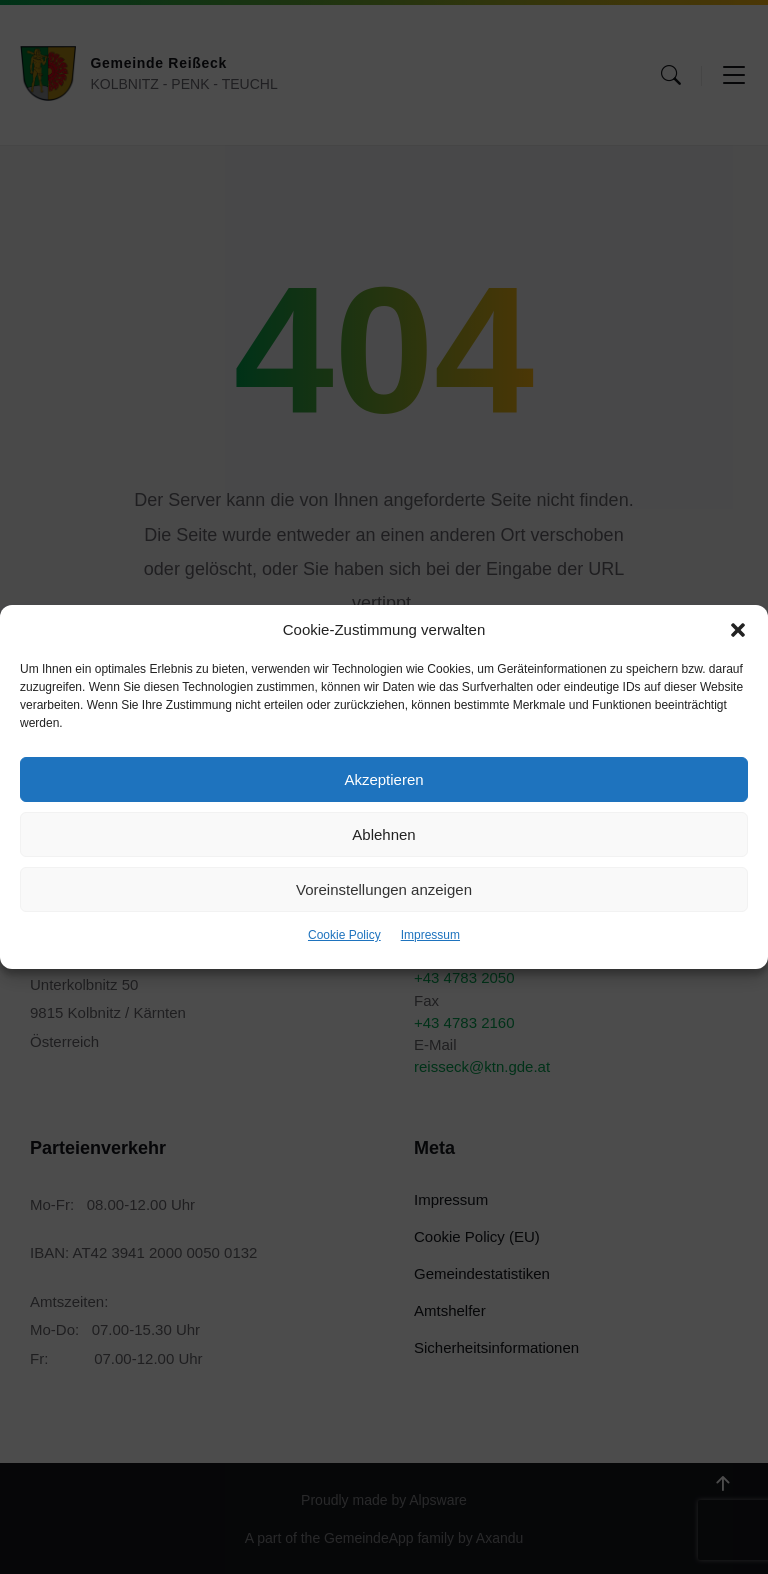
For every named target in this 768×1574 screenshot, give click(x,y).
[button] (738, 630)
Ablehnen (383, 834)
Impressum (430, 935)
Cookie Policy (344, 935)
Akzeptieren (383, 779)
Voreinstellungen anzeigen (384, 889)
